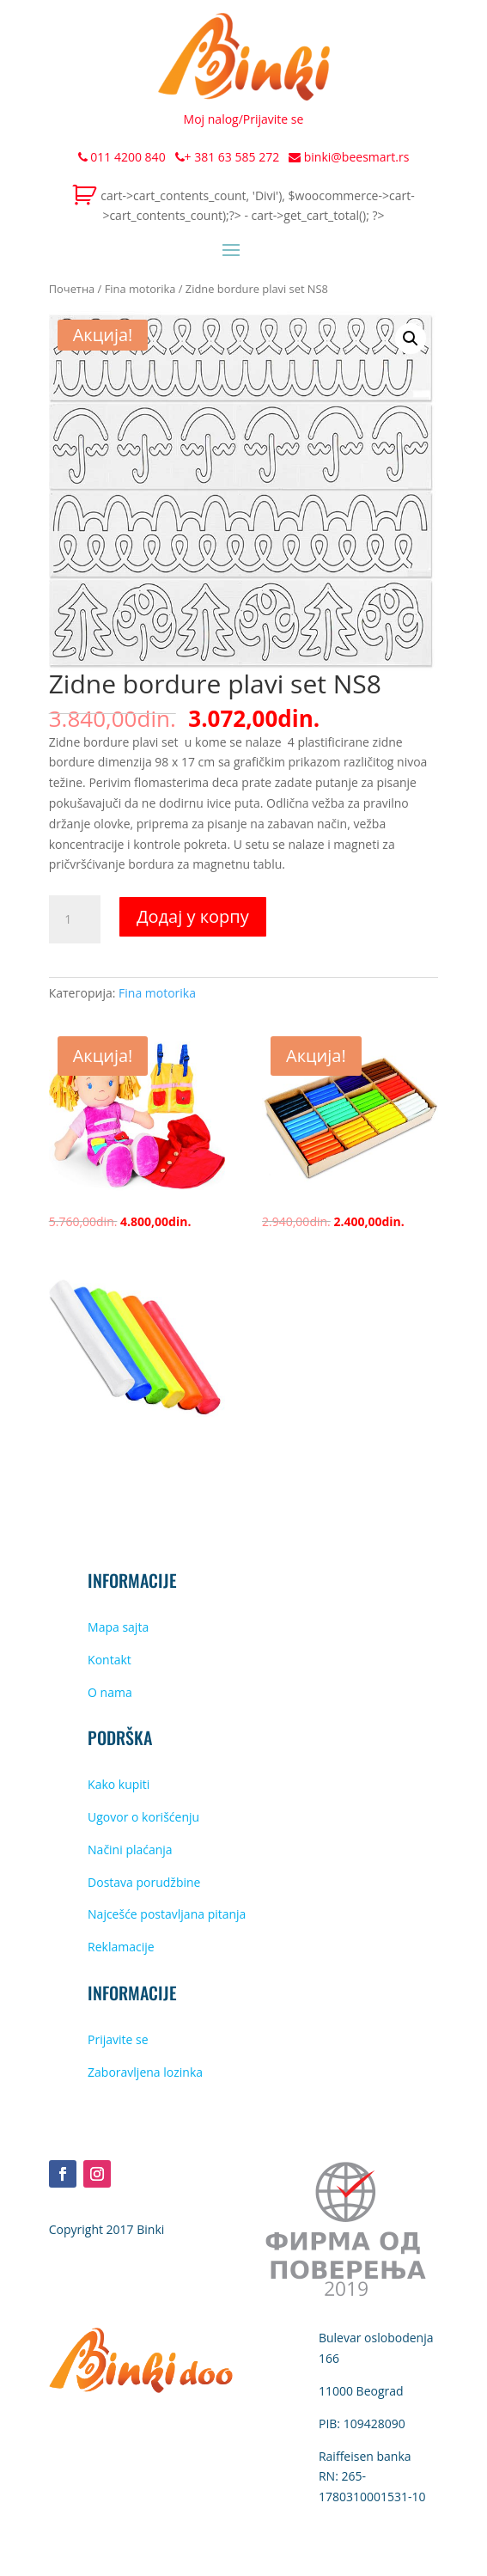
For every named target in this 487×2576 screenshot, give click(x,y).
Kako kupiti (118, 1784)
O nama (110, 1692)
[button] (410, 338)
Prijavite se (273, 119)
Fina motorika (140, 288)
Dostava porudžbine (144, 1882)
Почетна (72, 288)
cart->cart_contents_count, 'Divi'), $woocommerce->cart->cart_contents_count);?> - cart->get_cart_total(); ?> (257, 205)
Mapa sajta (118, 1627)
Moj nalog (211, 119)
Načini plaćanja (130, 1849)
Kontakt (109, 1659)
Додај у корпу (193, 916)
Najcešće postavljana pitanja (167, 1914)
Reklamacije (121, 1946)
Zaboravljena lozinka (145, 2072)
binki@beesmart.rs (349, 157)
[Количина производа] (74, 919)
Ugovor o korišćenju (143, 1817)
